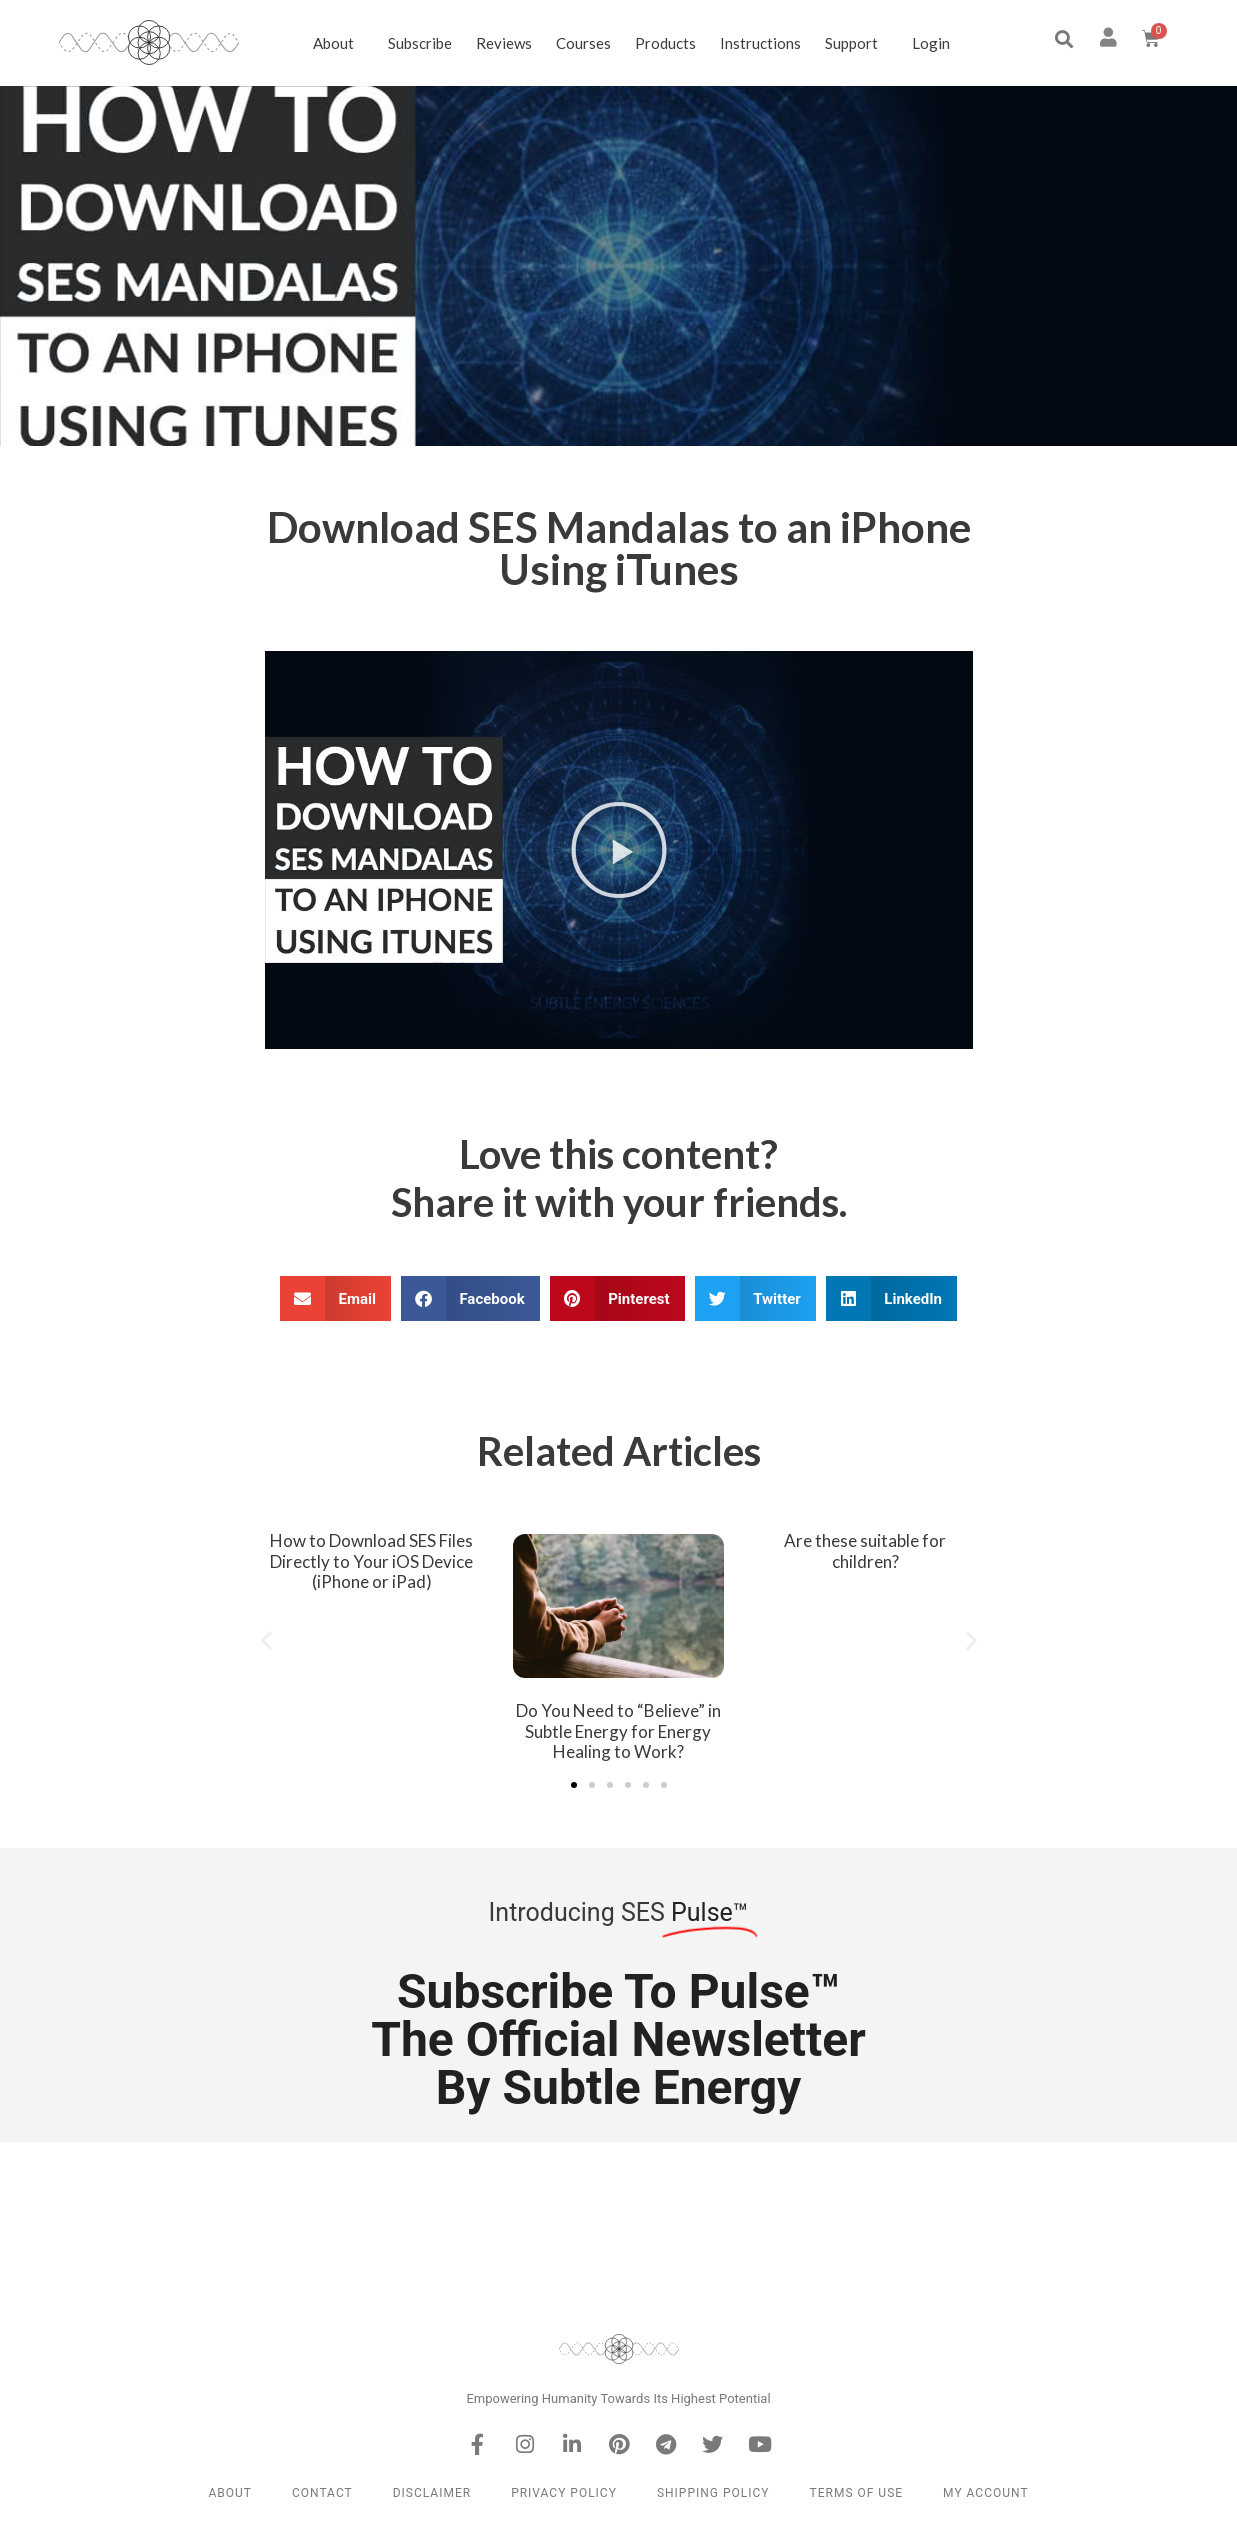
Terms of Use (857, 2493)
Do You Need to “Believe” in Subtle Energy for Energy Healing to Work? (618, 1731)
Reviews (504, 43)
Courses (583, 43)
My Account (985, 2493)
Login (931, 43)
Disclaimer (432, 2493)
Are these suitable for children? (865, 1550)
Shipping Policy (713, 2493)
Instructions (760, 43)
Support (856, 43)
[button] (1064, 39)
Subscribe (420, 43)
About (338, 43)
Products (665, 43)
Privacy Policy (564, 2493)
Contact (322, 2493)
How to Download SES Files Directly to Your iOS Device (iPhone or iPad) (371, 1561)
